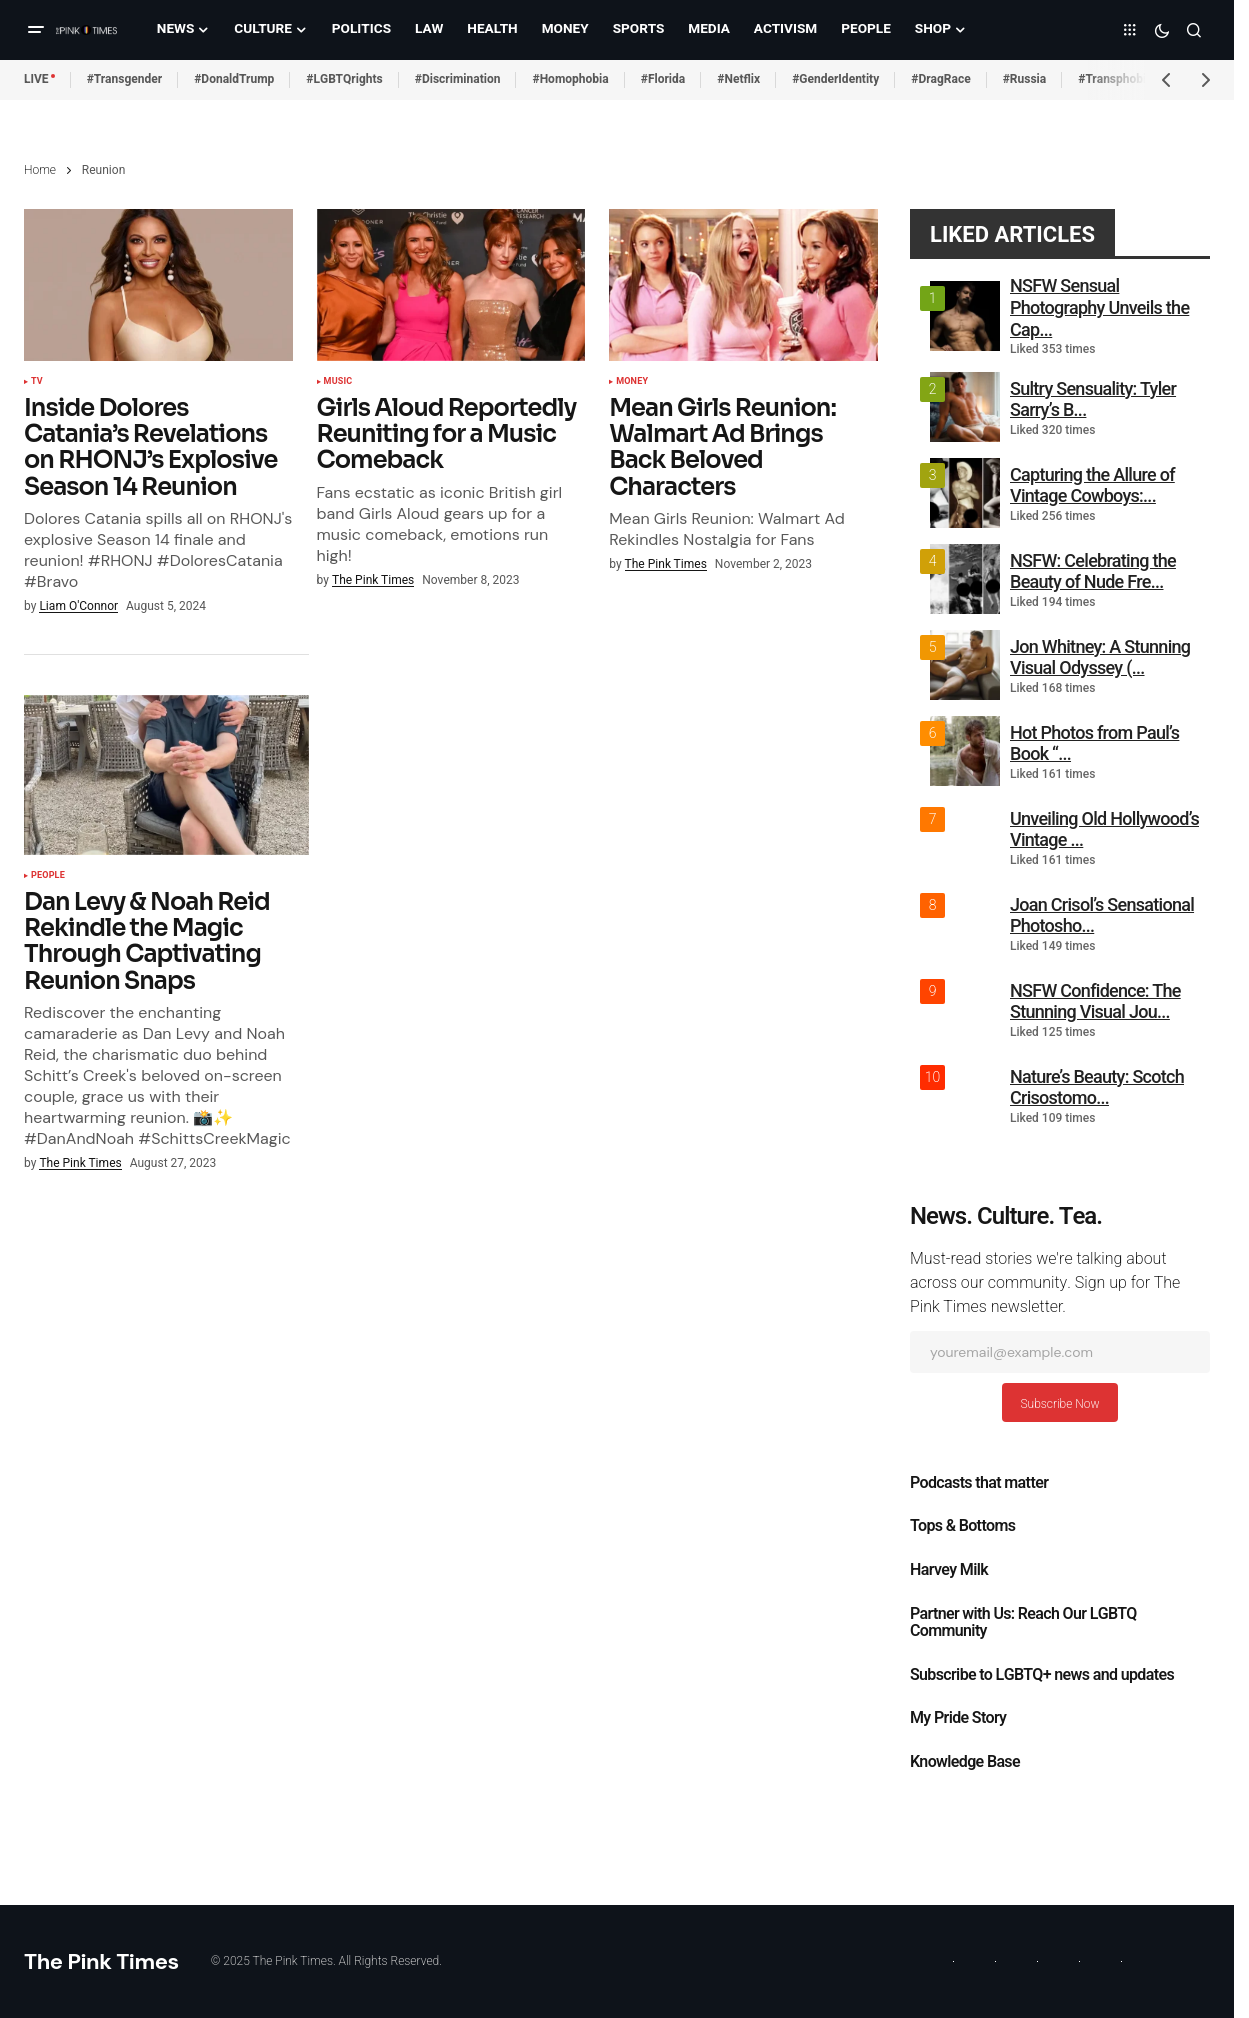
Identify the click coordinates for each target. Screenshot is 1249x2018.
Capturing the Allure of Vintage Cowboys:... (1092, 485)
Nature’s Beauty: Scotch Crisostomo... (1097, 1087)
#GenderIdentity (835, 79)
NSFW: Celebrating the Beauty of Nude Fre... (1093, 571)
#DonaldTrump (234, 79)
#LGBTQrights (344, 79)
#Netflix (738, 79)
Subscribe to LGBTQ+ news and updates (1042, 1675)
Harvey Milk (949, 1570)
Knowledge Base (965, 1762)
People (48, 876)
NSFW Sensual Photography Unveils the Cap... (1099, 307)
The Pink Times (101, 1961)
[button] (36, 30)
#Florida (663, 79)
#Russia (1025, 79)
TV (37, 382)
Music (338, 382)
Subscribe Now (1059, 1404)
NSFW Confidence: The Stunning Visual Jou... (1095, 1001)
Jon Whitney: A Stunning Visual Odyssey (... (1100, 657)
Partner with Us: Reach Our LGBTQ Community (1023, 1623)
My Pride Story (958, 1718)
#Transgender (125, 79)
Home (40, 170)
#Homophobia (570, 79)
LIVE (36, 79)
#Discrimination (458, 79)
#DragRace (940, 79)
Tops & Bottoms (962, 1526)
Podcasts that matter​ (979, 1483)
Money (632, 382)
